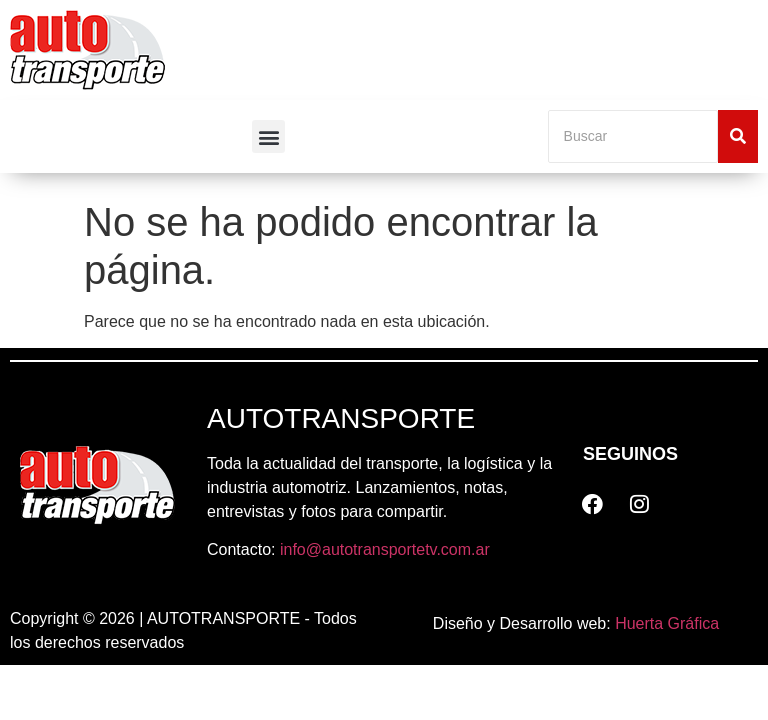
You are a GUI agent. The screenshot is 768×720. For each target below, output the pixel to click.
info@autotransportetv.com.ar (385, 549)
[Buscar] (633, 136)
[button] (268, 136)
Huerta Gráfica (667, 623)
